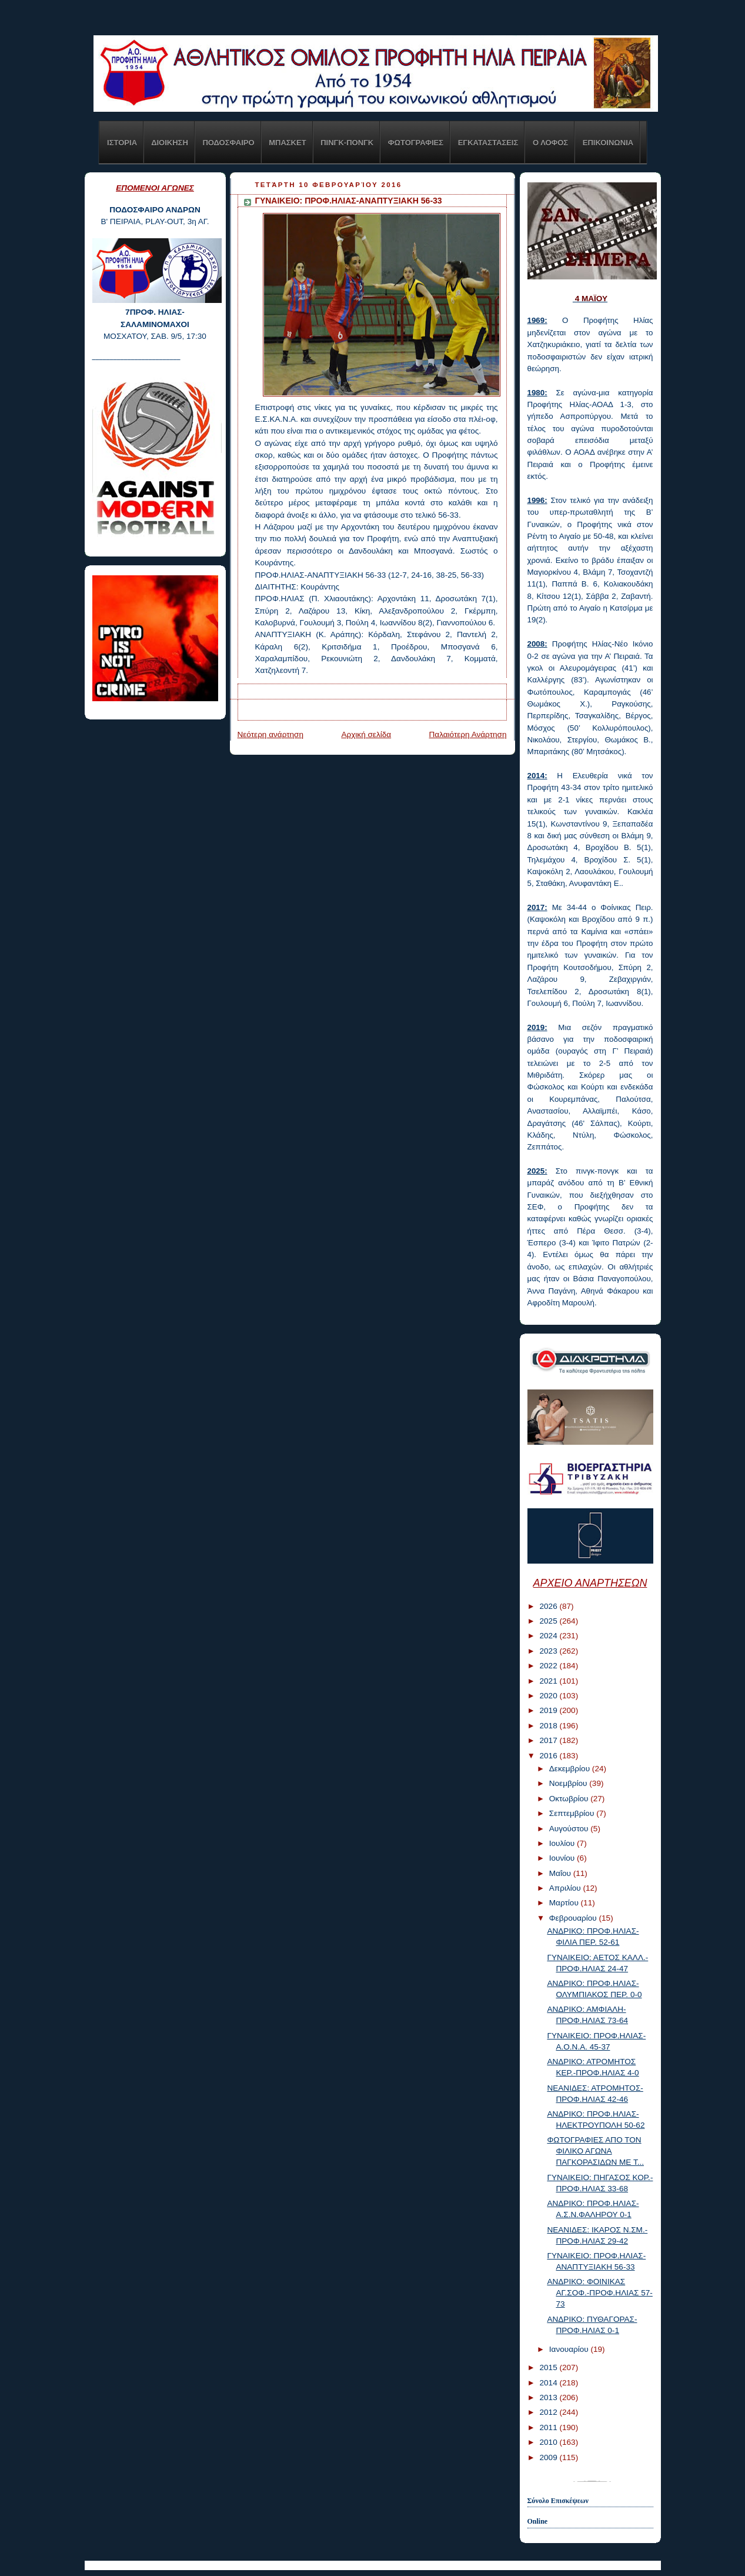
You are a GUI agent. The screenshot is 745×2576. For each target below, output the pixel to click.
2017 (549, 1740)
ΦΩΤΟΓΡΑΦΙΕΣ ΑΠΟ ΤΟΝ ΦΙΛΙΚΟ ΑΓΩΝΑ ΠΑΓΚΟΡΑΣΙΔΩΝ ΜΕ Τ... (595, 2151)
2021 (549, 1681)
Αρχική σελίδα (366, 734)
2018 (549, 1725)
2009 (549, 2457)
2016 (549, 1755)
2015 (549, 2367)
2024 (549, 1635)
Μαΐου (561, 1873)
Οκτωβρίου (569, 1798)
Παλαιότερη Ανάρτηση (467, 734)
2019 (549, 1710)
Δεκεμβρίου (570, 1768)
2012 (549, 2412)
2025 (549, 1621)
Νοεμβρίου (569, 1783)
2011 (549, 2427)
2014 (549, 2382)
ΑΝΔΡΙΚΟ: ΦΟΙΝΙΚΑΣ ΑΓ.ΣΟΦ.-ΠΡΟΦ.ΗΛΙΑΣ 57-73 (599, 2292)
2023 (549, 1651)
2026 (549, 1606)
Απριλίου (566, 1888)
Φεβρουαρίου (574, 1918)
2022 (549, 1665)
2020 (549, 1695)
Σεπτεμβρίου (572, 1813)
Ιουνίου (563, 1858)
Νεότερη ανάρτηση (271, 734)
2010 (549, 2442)
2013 (549, 2397)
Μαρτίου (565, 1902)
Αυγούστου (570, 1828)
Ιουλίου (563, 1843)
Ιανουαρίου (570, 2349)
